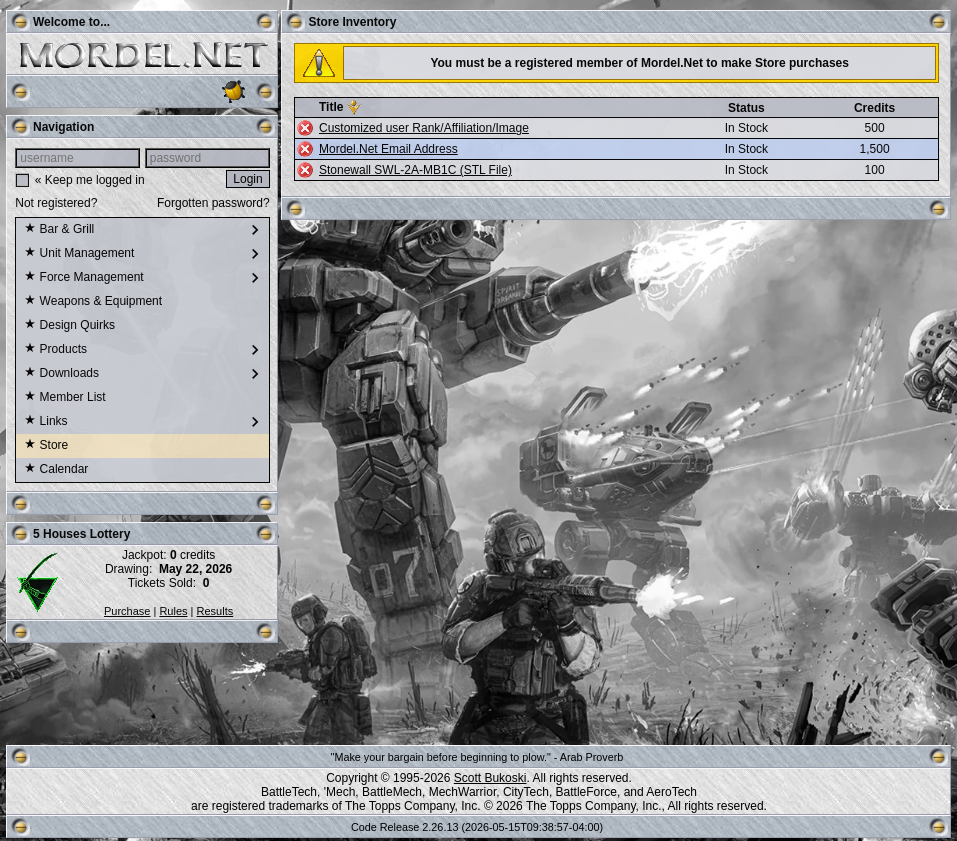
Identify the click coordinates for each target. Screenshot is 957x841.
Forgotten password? (213, 203)
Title (331, 107)
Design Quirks (69, 326)
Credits (874, 108)
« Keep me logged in (90, 180)
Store (46, 446)
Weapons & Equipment (93, 302)
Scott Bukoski (490, 778)
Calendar (56, 470)
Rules (173, 611)
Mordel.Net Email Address (388, 149)
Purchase (127, 611)
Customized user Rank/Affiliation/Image (424, 128)
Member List (64, 398)
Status (746, 108)
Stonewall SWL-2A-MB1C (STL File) (415, 170)
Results (215, 611)
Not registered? (56, 203)
